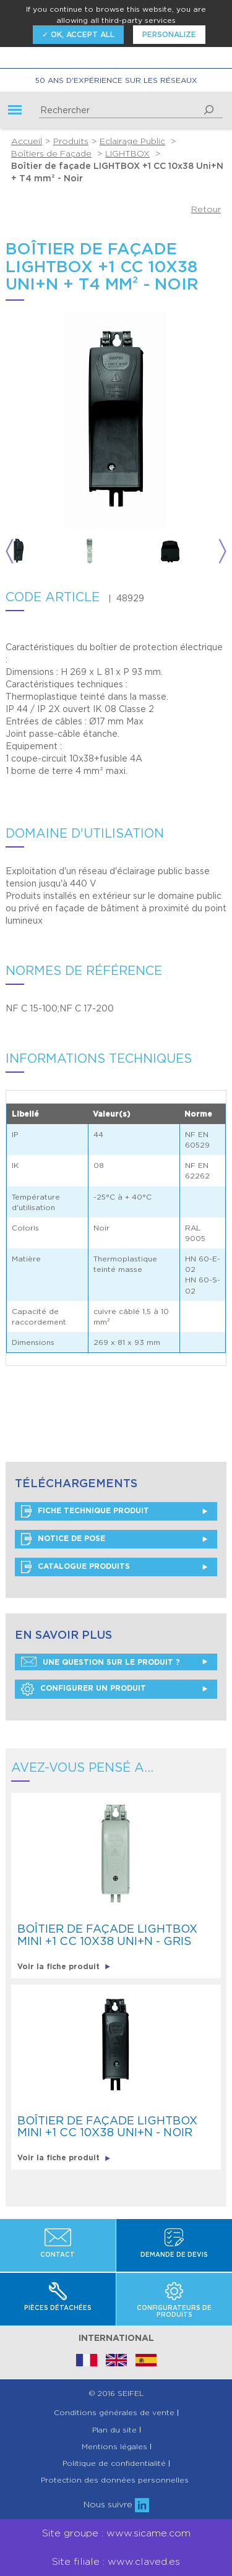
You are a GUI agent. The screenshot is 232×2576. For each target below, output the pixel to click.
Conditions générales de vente (114, 2413)
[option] (42, 551)
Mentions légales (114, 2447)
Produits (70, 141)
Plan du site (114, 2430)
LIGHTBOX (127, 153)
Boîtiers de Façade (51, 153)
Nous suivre (116, 2504)
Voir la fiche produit (63, 1966)
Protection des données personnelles (115, 2480)
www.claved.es (144, 2561)
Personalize (169, 34)
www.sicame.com (148, 2533)
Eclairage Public (132, 141)
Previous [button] (10, 551)
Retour (206, 209)
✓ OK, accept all (78, 34)
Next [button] (222, 551)
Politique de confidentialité (114, 2463)
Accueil (26, 141)
